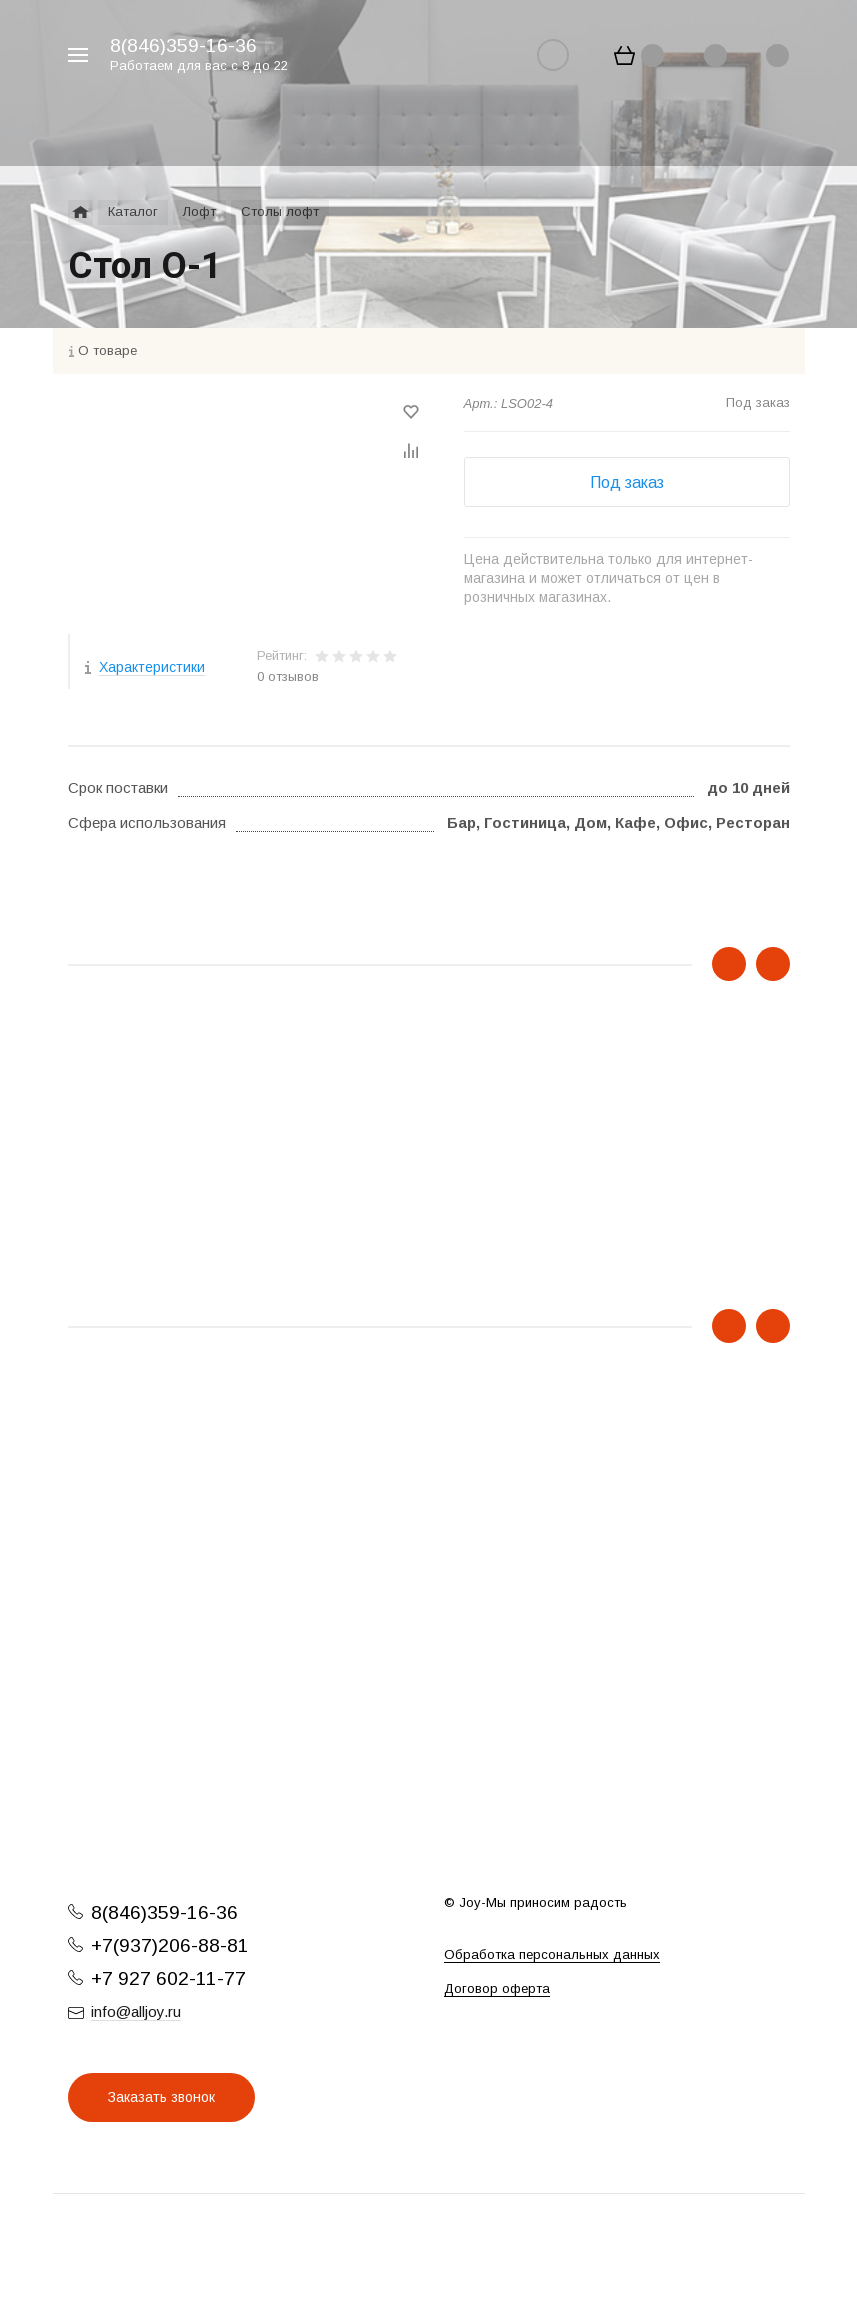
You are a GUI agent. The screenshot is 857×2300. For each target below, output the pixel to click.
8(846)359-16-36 (183, 45)
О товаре (107, 350)
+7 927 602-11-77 (168, 1978)
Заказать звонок (161, 2097)
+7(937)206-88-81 (170, 1945)
